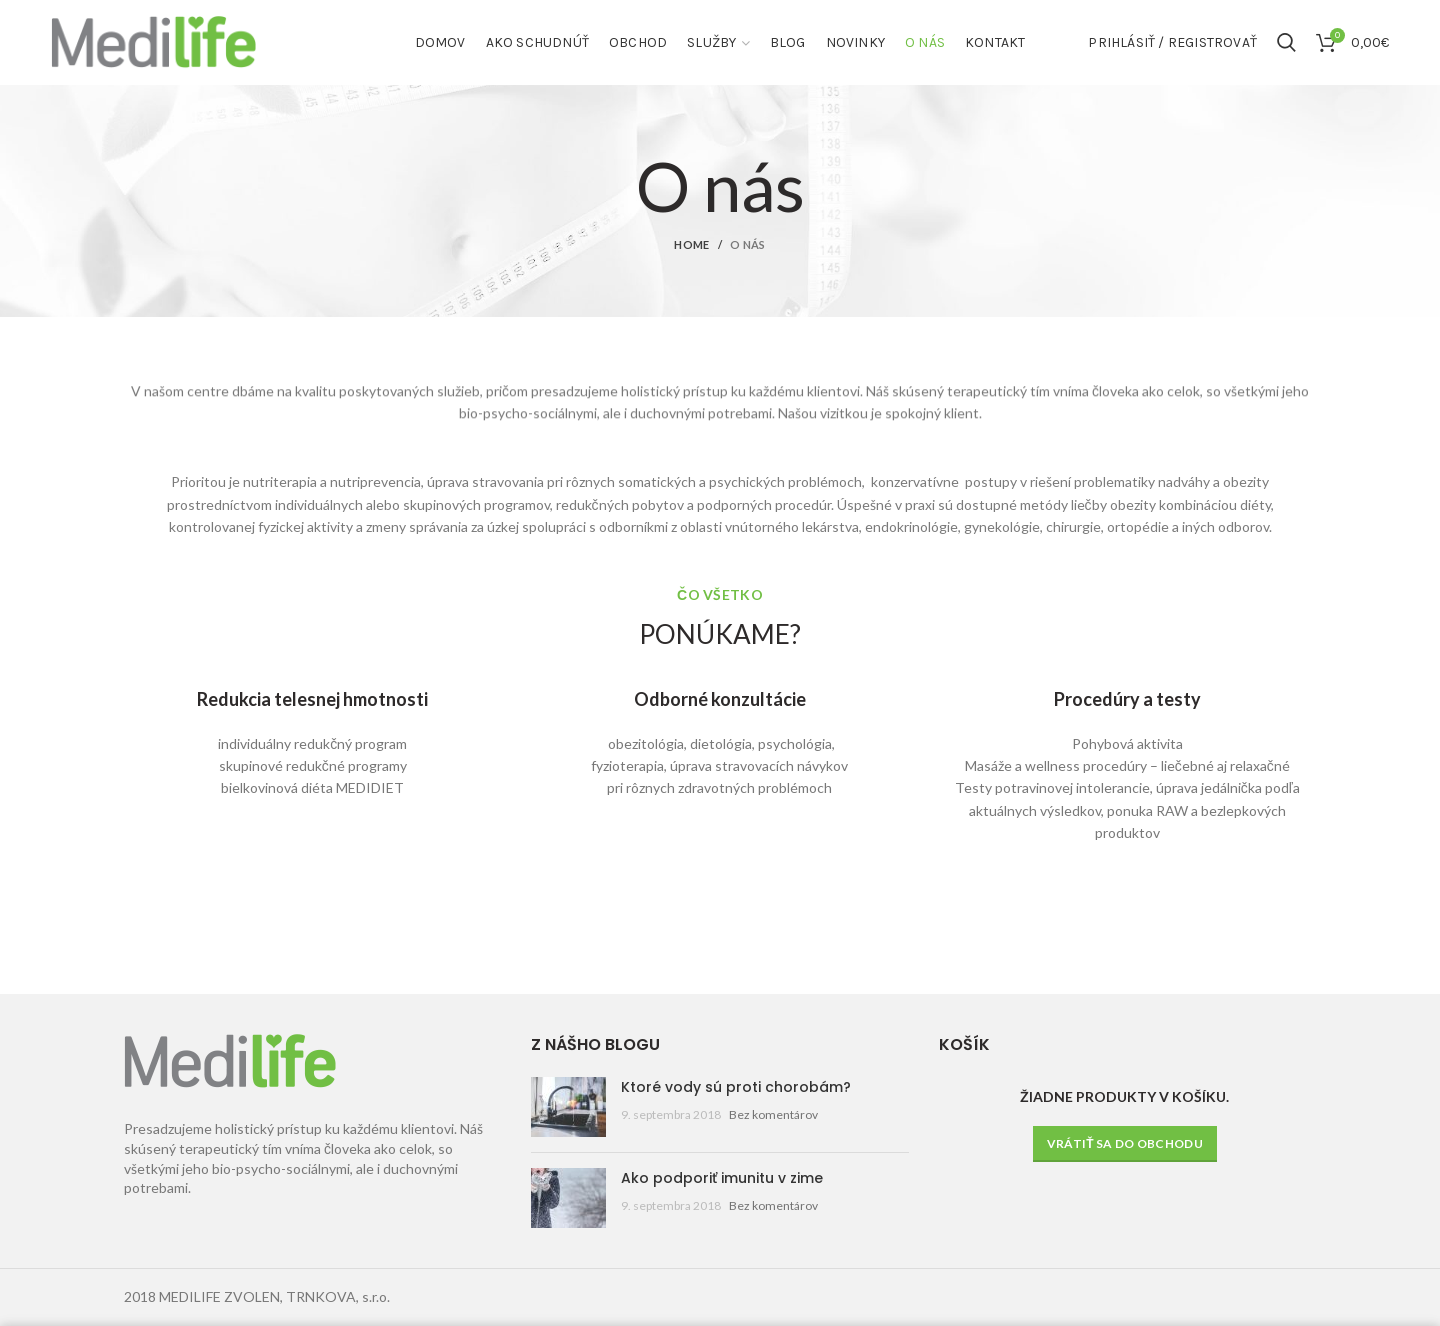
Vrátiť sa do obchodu (1125, 1143)
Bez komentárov (773, 1114)
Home (691, 244)
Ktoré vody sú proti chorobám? (736, 1087)
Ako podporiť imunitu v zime (722, 1178)
